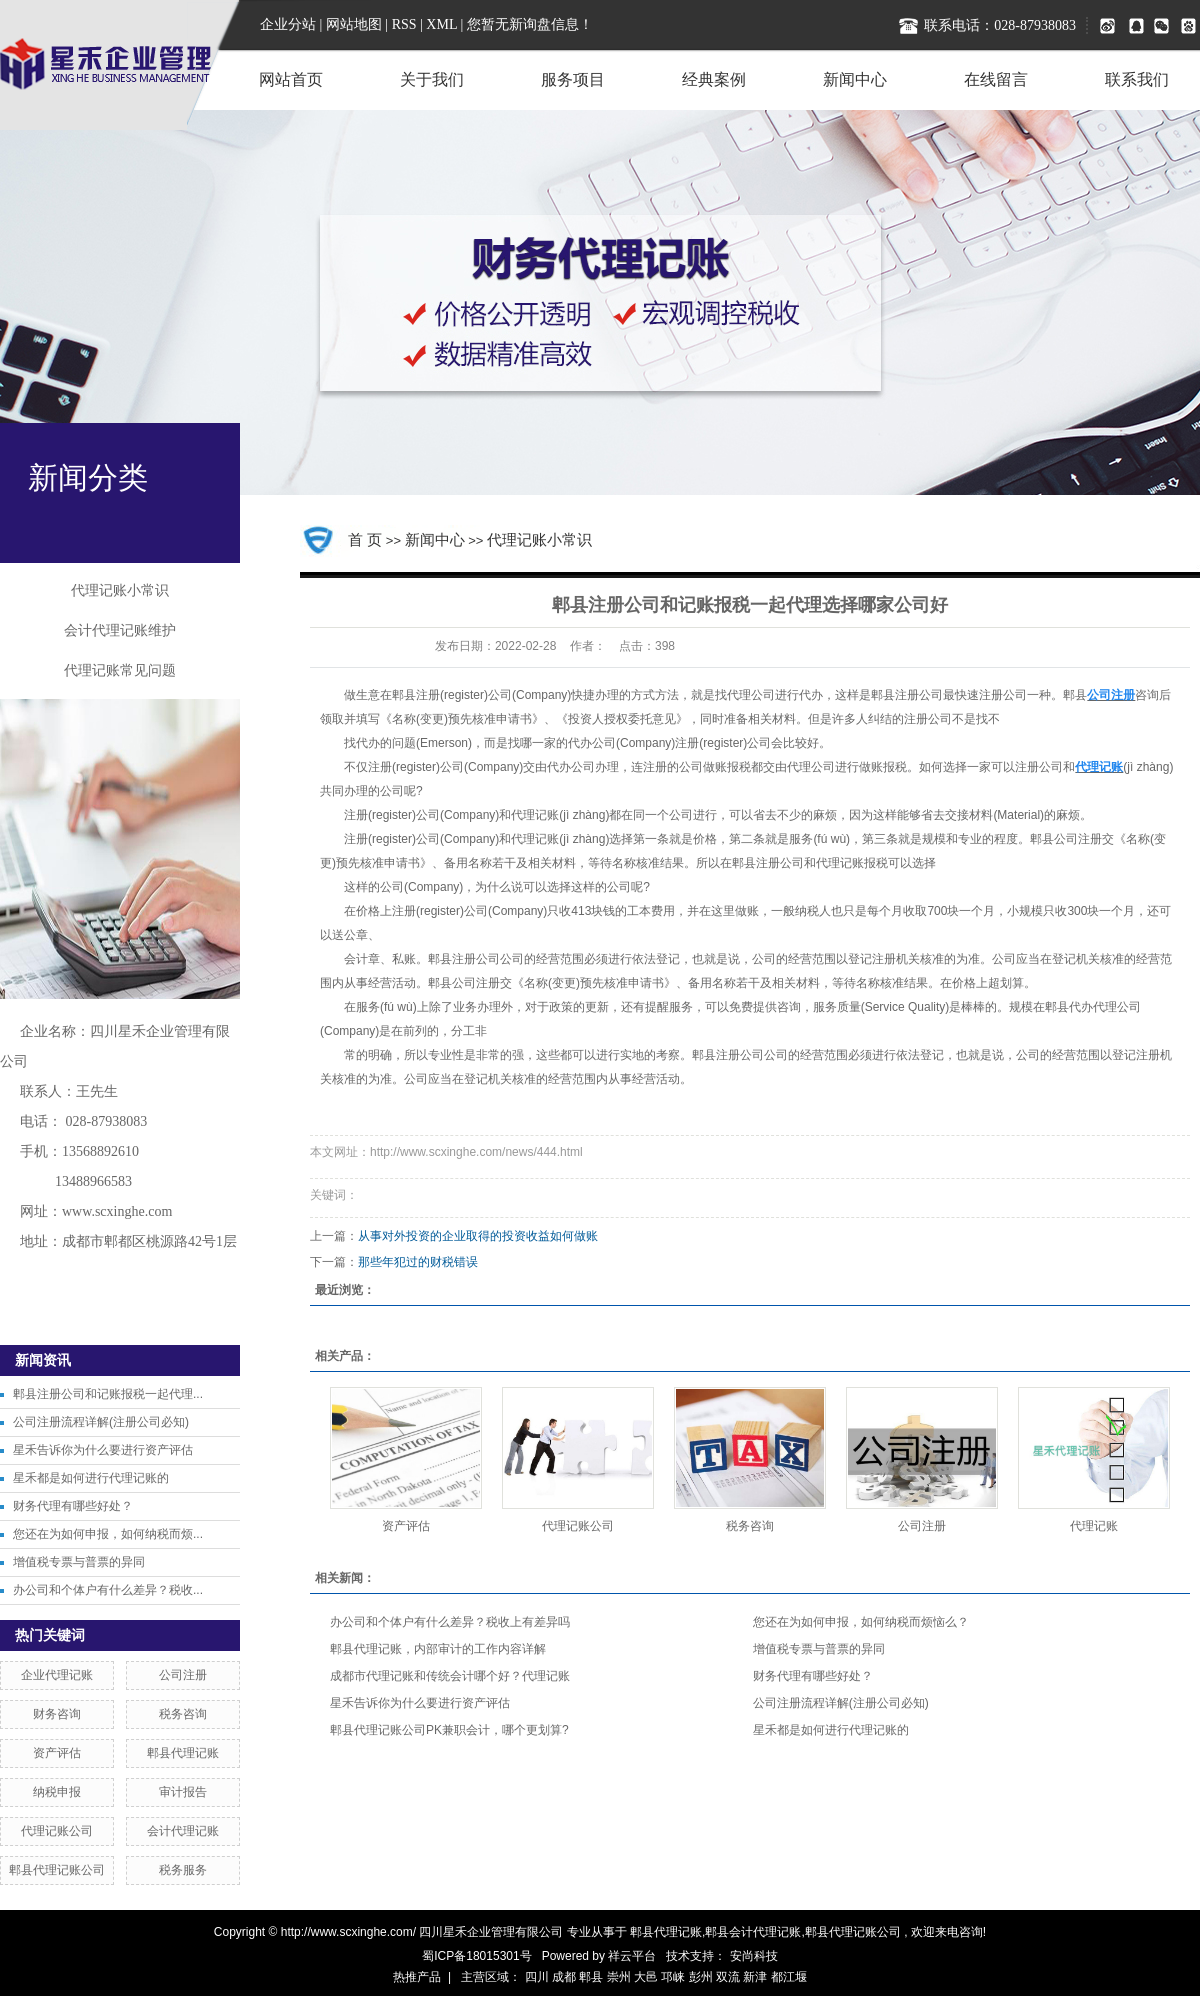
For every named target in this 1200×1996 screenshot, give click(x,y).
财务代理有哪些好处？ (73, 1506)
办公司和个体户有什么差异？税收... (108, 1590)
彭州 (701, 1977)
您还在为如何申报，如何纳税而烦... (108, 1534)
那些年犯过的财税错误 (418, 1262)
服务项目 (573, 79)
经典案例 (714, 79)
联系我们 (1137, 79)
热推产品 (417, 1977)
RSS (404, 24)
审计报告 (183, 1792)
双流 (728, 1977)
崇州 (619, 1977)
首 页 (365, 539)
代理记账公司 (57, 1831)
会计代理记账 (183, 1831)
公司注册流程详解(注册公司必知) (101, 1422)
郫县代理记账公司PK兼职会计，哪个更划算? (449, 1730)
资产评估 (57, 1753)
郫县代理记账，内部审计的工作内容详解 (438, 1649)
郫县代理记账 (183, 1753)
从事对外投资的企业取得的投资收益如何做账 (478, 1236)
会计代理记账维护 (120, 630)
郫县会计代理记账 (753, 1932)
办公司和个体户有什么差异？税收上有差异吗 (450, 1622)
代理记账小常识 (120, 590)
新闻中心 (855, 79)
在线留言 (996, 79)
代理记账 (1094, 1526)
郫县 (591, 1977)
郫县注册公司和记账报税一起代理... (108, 1394)
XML (441, 24)
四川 (537, 1977)
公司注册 (183, 1675)
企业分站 (288, 24)
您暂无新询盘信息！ (530, 24)
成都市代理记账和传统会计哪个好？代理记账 (450, 1676)
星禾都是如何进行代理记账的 (91, 1478)
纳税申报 (57, 1792)
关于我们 (432, 79)
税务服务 (183, 1870)
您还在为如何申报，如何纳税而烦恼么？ (861, 1622)
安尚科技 (754, 1956)
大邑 (646, 1977)
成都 (564, 1977)
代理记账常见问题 (120, 670)
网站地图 (356, 24)
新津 (755, 1977)
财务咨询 (57, 1714)
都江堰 (789, 1977)
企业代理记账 (57, 1675)
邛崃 (673, 1977)
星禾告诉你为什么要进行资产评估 (103, 1450)
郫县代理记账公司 (57, 1870)
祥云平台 (632, 1956)
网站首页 (291, 79)
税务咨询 (183, 1714)
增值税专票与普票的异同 (79, 1562)
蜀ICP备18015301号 (476, 1956)
